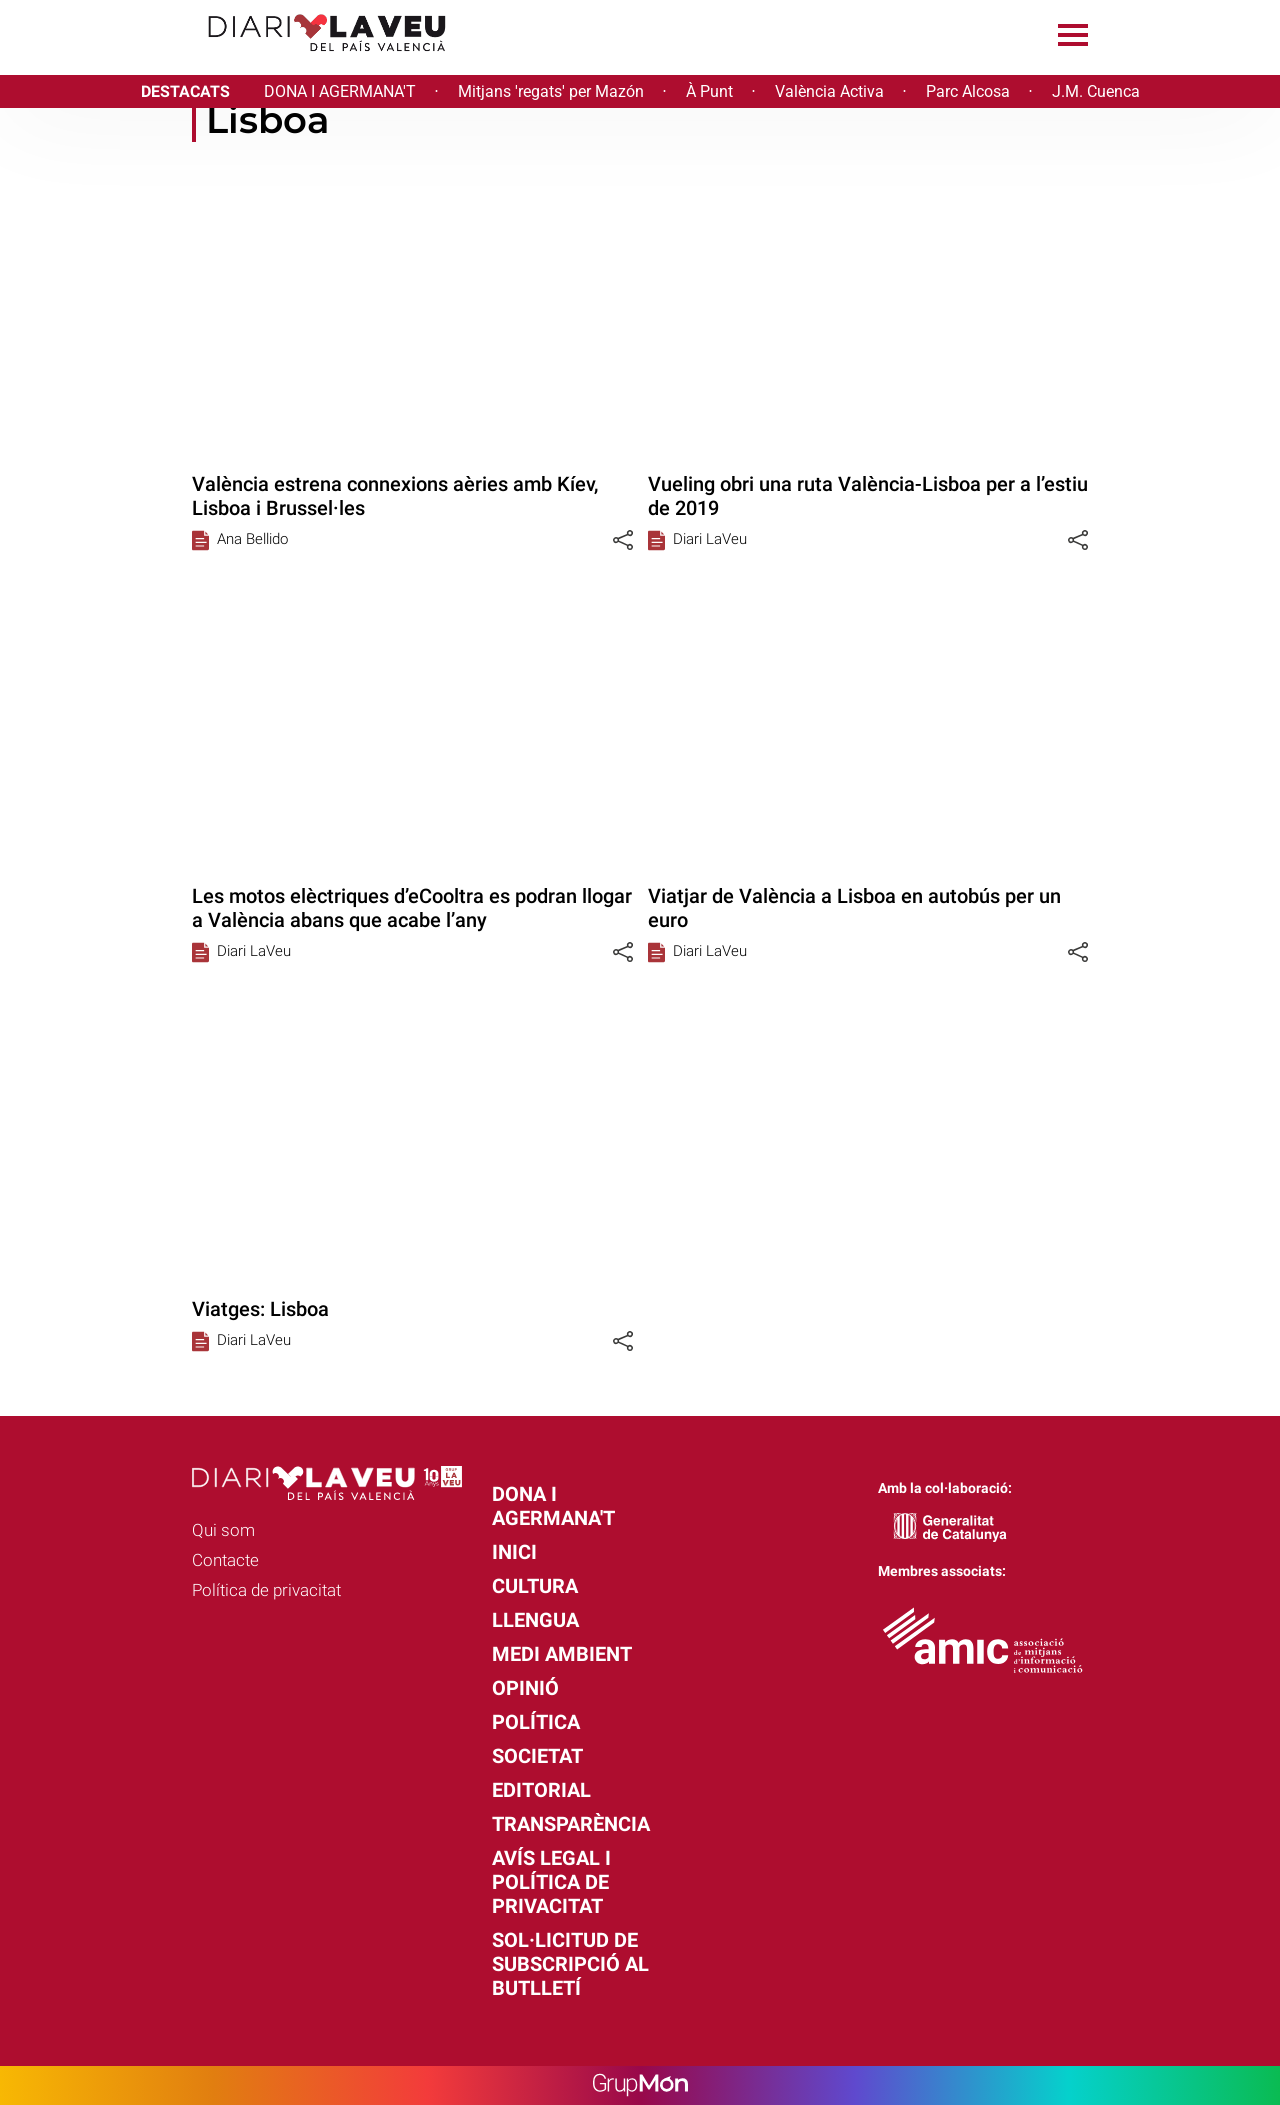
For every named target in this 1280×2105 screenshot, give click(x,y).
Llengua (535, 1620)
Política (536, 1722)
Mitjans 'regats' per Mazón (551, 91)
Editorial (541, 1790)
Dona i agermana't (553, 1506)
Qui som (223, 1530)
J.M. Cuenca (1096, 91)
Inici (514, 1552)
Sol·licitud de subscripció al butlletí (570, 1964)
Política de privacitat (266, 1590)
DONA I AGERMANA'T (340, 91)
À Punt (709, 91)
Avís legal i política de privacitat (551, 1882)
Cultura (535, 1586)
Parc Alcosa (968, 91)
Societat (537, 1756)
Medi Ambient (562, 1654)
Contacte (225, 1560)
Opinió (525, 1688)
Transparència (571, 1824)
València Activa (829, 91)
